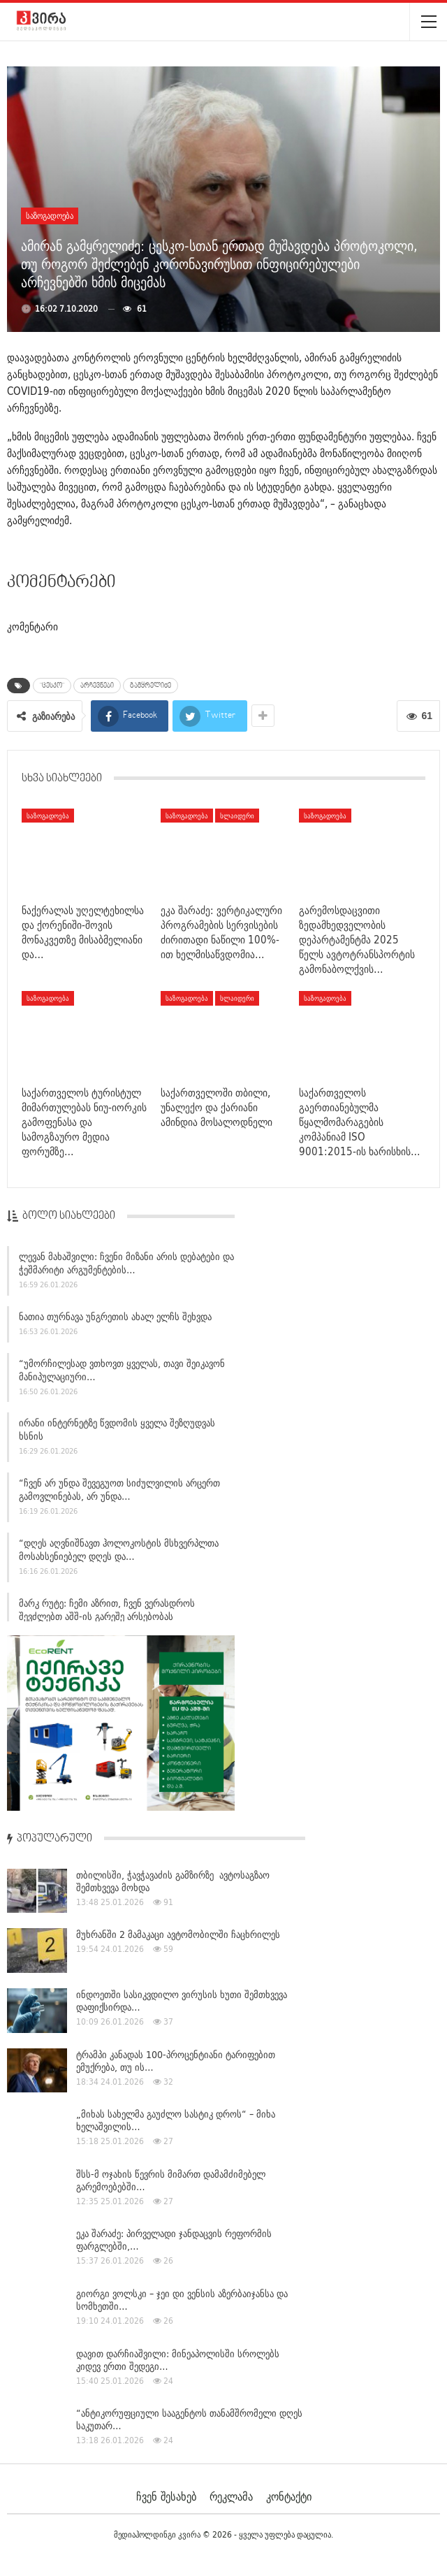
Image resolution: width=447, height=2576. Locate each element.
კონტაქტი (289, 2496)
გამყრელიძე (150, 685)
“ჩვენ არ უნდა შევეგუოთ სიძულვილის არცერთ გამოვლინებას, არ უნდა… (119, 1492)
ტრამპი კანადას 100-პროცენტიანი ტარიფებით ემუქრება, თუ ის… (175, 2061)
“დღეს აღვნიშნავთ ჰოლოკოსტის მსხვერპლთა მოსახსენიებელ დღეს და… (119, 1552)
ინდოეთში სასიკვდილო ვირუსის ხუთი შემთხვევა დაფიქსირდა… (181, 2001)
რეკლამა (231, 2496)
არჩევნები (97, 685)
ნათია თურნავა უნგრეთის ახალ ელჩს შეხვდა (115, 1319)
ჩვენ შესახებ (166, 2496)
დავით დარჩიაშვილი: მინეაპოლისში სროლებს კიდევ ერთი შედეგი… (177, 2360)
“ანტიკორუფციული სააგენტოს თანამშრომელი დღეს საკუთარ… (189, 2419)
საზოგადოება (49, 215)
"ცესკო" (52, 685)
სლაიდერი (237, 815)
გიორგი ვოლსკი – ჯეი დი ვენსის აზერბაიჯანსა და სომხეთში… (182, 2300)
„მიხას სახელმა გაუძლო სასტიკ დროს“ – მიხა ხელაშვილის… (175, 2120)
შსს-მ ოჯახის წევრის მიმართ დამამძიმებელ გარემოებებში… (170, 2180)
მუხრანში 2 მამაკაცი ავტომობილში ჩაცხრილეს (178, 1934)
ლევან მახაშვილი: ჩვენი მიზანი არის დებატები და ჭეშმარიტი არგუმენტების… (126, 1266)
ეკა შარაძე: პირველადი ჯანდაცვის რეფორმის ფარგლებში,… (174, 2240)
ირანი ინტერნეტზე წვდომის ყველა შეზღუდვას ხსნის (117, 1432)
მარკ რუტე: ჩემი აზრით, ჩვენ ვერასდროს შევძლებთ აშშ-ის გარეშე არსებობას (107, 1612)
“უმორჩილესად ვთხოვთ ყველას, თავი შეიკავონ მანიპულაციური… (122, 1372)
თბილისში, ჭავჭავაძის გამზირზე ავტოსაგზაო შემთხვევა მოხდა (173, 1881)
